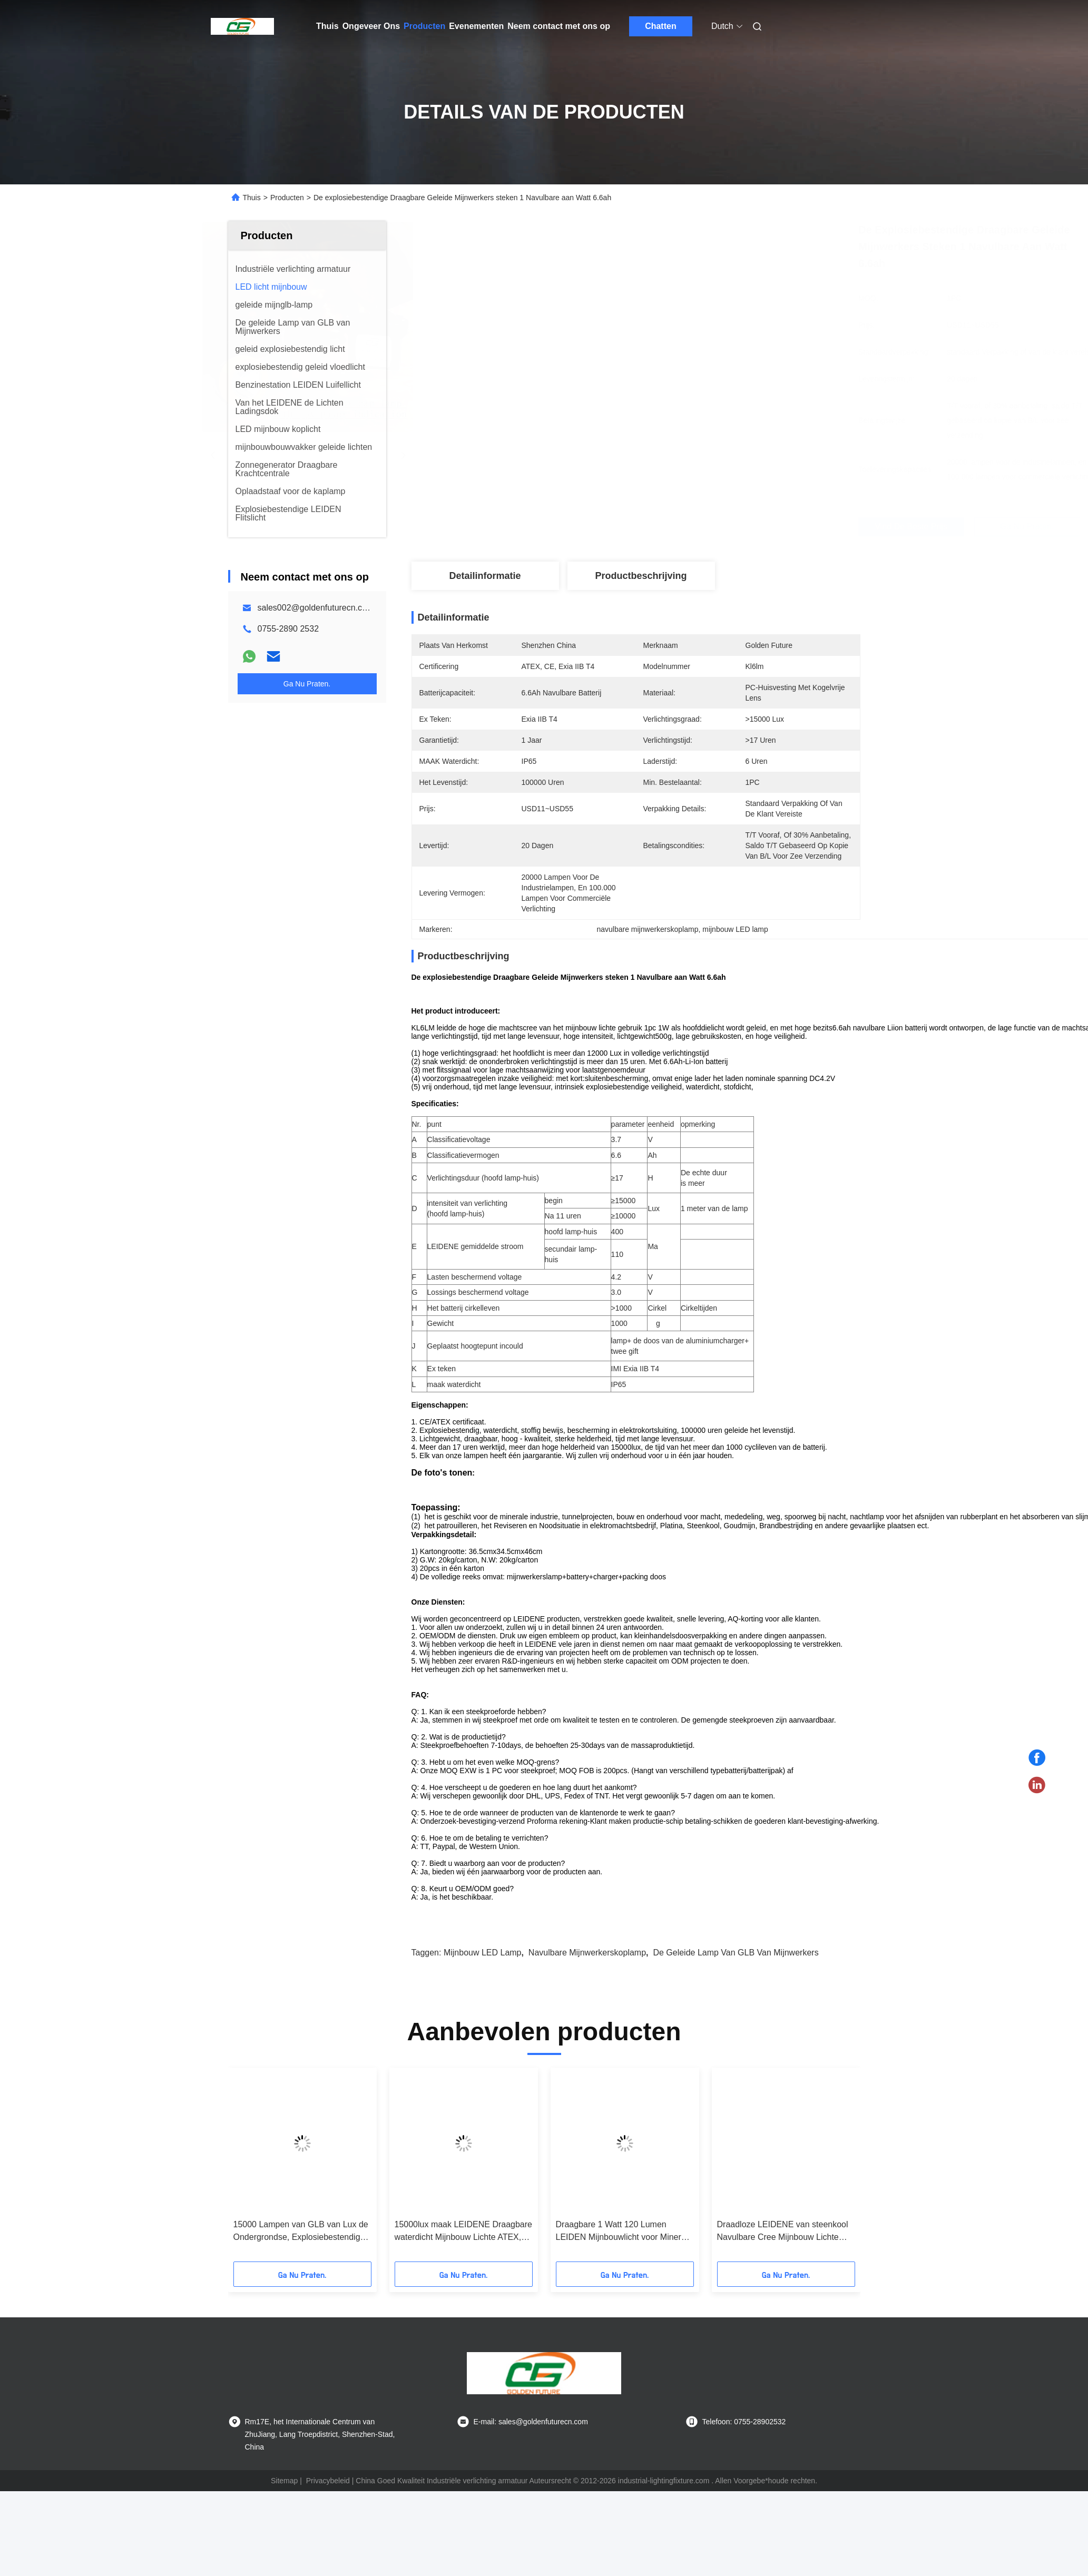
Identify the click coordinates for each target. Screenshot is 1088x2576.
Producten (424, 26)
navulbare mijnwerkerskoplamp (587, 1991)
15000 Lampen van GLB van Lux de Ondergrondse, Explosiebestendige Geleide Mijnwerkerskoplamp (300, 2271)
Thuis (327, 26)
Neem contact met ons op (558, 26)
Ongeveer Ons (371, 26)
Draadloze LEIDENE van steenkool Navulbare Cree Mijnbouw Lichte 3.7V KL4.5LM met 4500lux (782, 2271)
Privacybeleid (328, 2519)
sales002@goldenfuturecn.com (316, 607)
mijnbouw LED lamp (483, 1991)
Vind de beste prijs (691, 527)
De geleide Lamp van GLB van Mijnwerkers (735, 1991)
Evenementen (476, 26)
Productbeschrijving (641, 576)
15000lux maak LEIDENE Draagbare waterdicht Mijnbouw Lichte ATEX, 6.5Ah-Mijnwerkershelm (463, 2271)
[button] (264, 2207)
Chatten (661, 26)
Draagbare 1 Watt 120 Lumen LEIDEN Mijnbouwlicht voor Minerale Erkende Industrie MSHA (624, 2271)
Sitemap (284, 2519)
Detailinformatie (485, 576)
